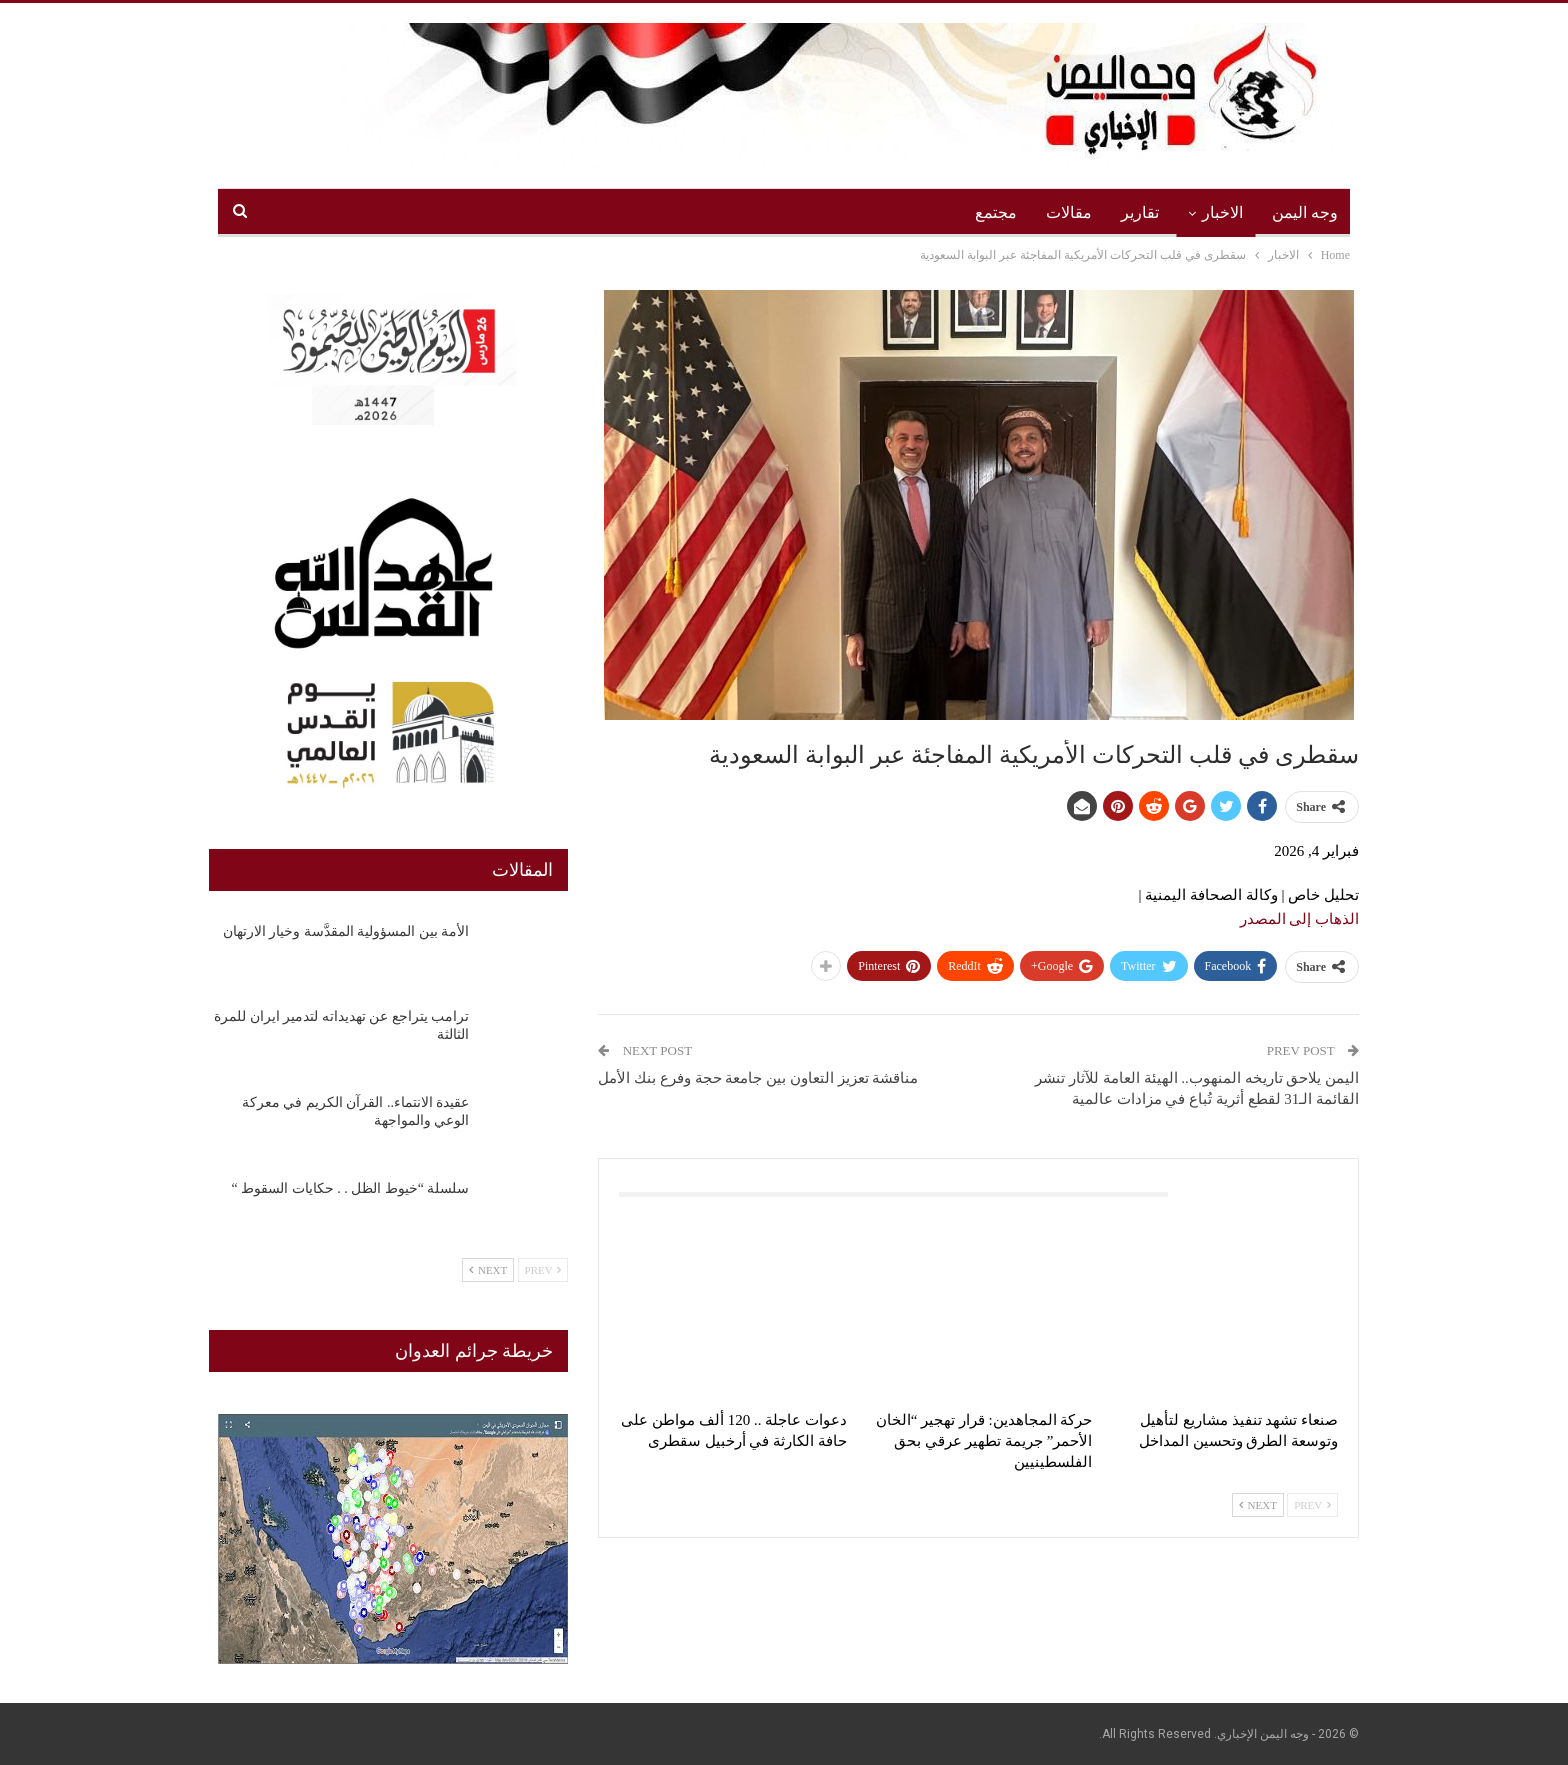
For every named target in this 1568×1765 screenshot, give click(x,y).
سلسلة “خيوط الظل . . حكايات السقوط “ (350, 1188)
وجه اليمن (1305, 212)
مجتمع (996, 212)
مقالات (1069, 212)
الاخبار (1222, 212)
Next (1258, 1505)
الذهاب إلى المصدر (1300, 919)
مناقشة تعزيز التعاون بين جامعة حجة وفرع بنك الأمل (758, 1078)
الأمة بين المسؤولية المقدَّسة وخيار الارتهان (346, 931)
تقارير (1140, 212)
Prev (1312, 1505)
